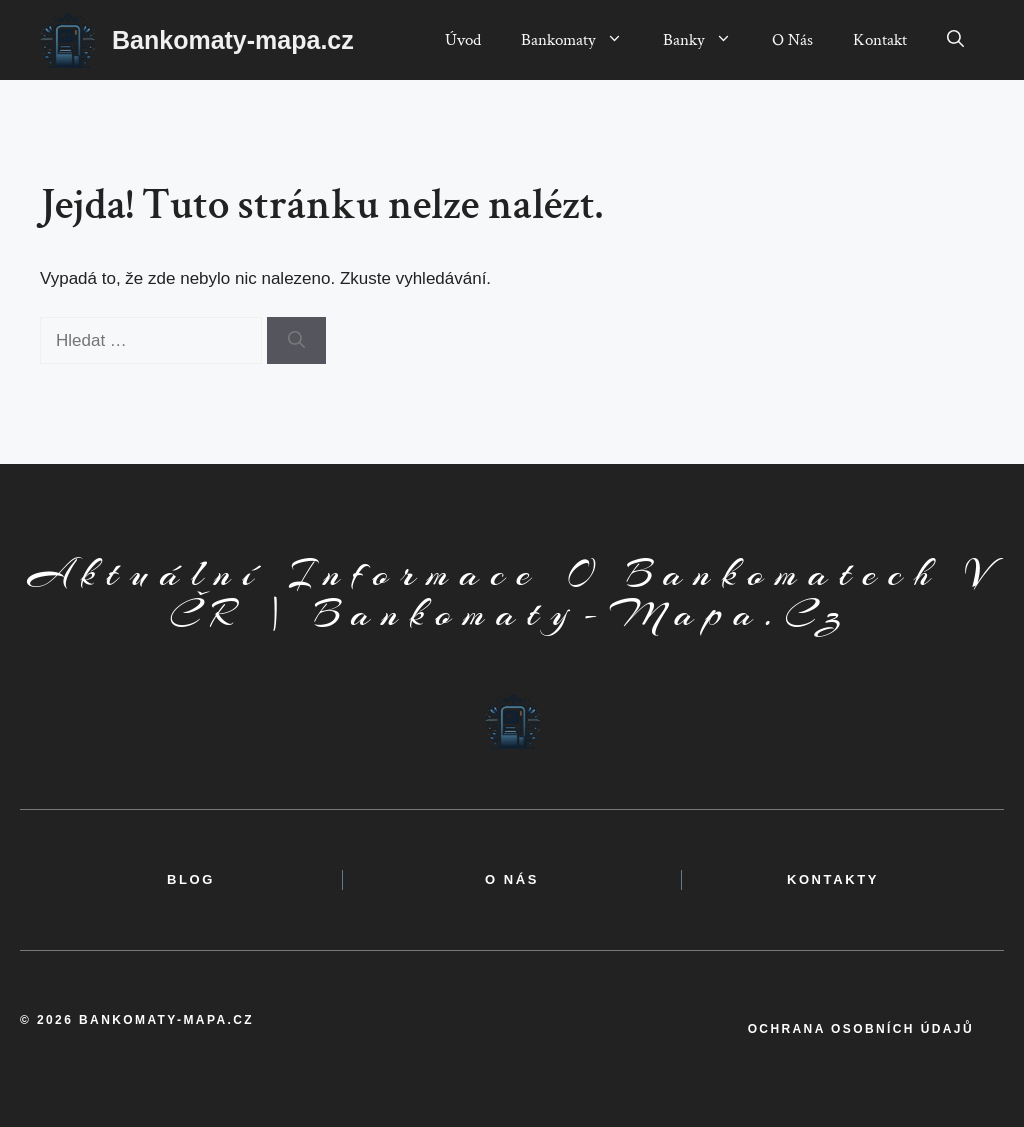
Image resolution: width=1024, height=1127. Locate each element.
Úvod (463, 40)
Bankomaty (582, 40)
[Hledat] (296, 341)
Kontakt (880, 40)
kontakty (833, 879)
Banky (707, 40)
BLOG (191, 879)
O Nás (792, 40)
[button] (955, 40)
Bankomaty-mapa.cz (233, 40)
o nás (512, 879)
